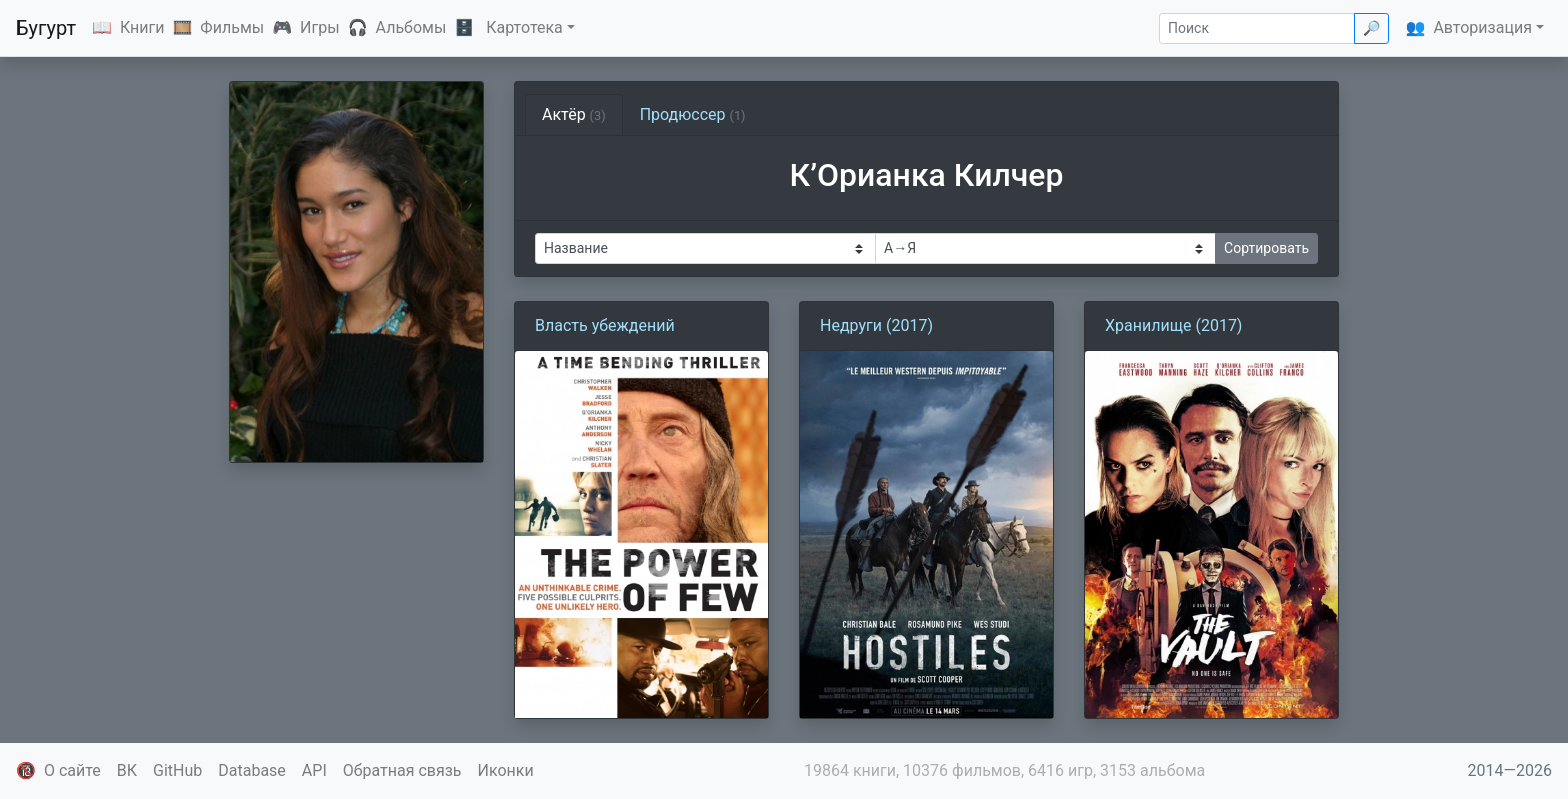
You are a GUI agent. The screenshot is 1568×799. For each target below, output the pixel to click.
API (314, 770)
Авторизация (1482, 27)
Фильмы (232, 27)
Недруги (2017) (876, 325)
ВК (127, 770)
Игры (320, 27)
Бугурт (46, 28)
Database (252, 770)
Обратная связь (402, 770)
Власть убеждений (605, 325)
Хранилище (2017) (1173, 325)
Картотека (524, 27)
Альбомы (411, 27)
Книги (142, 27)
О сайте (72, 770)
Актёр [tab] (574, 114)
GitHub (177, 770)
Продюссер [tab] (693, 114)
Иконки (506, 770)
